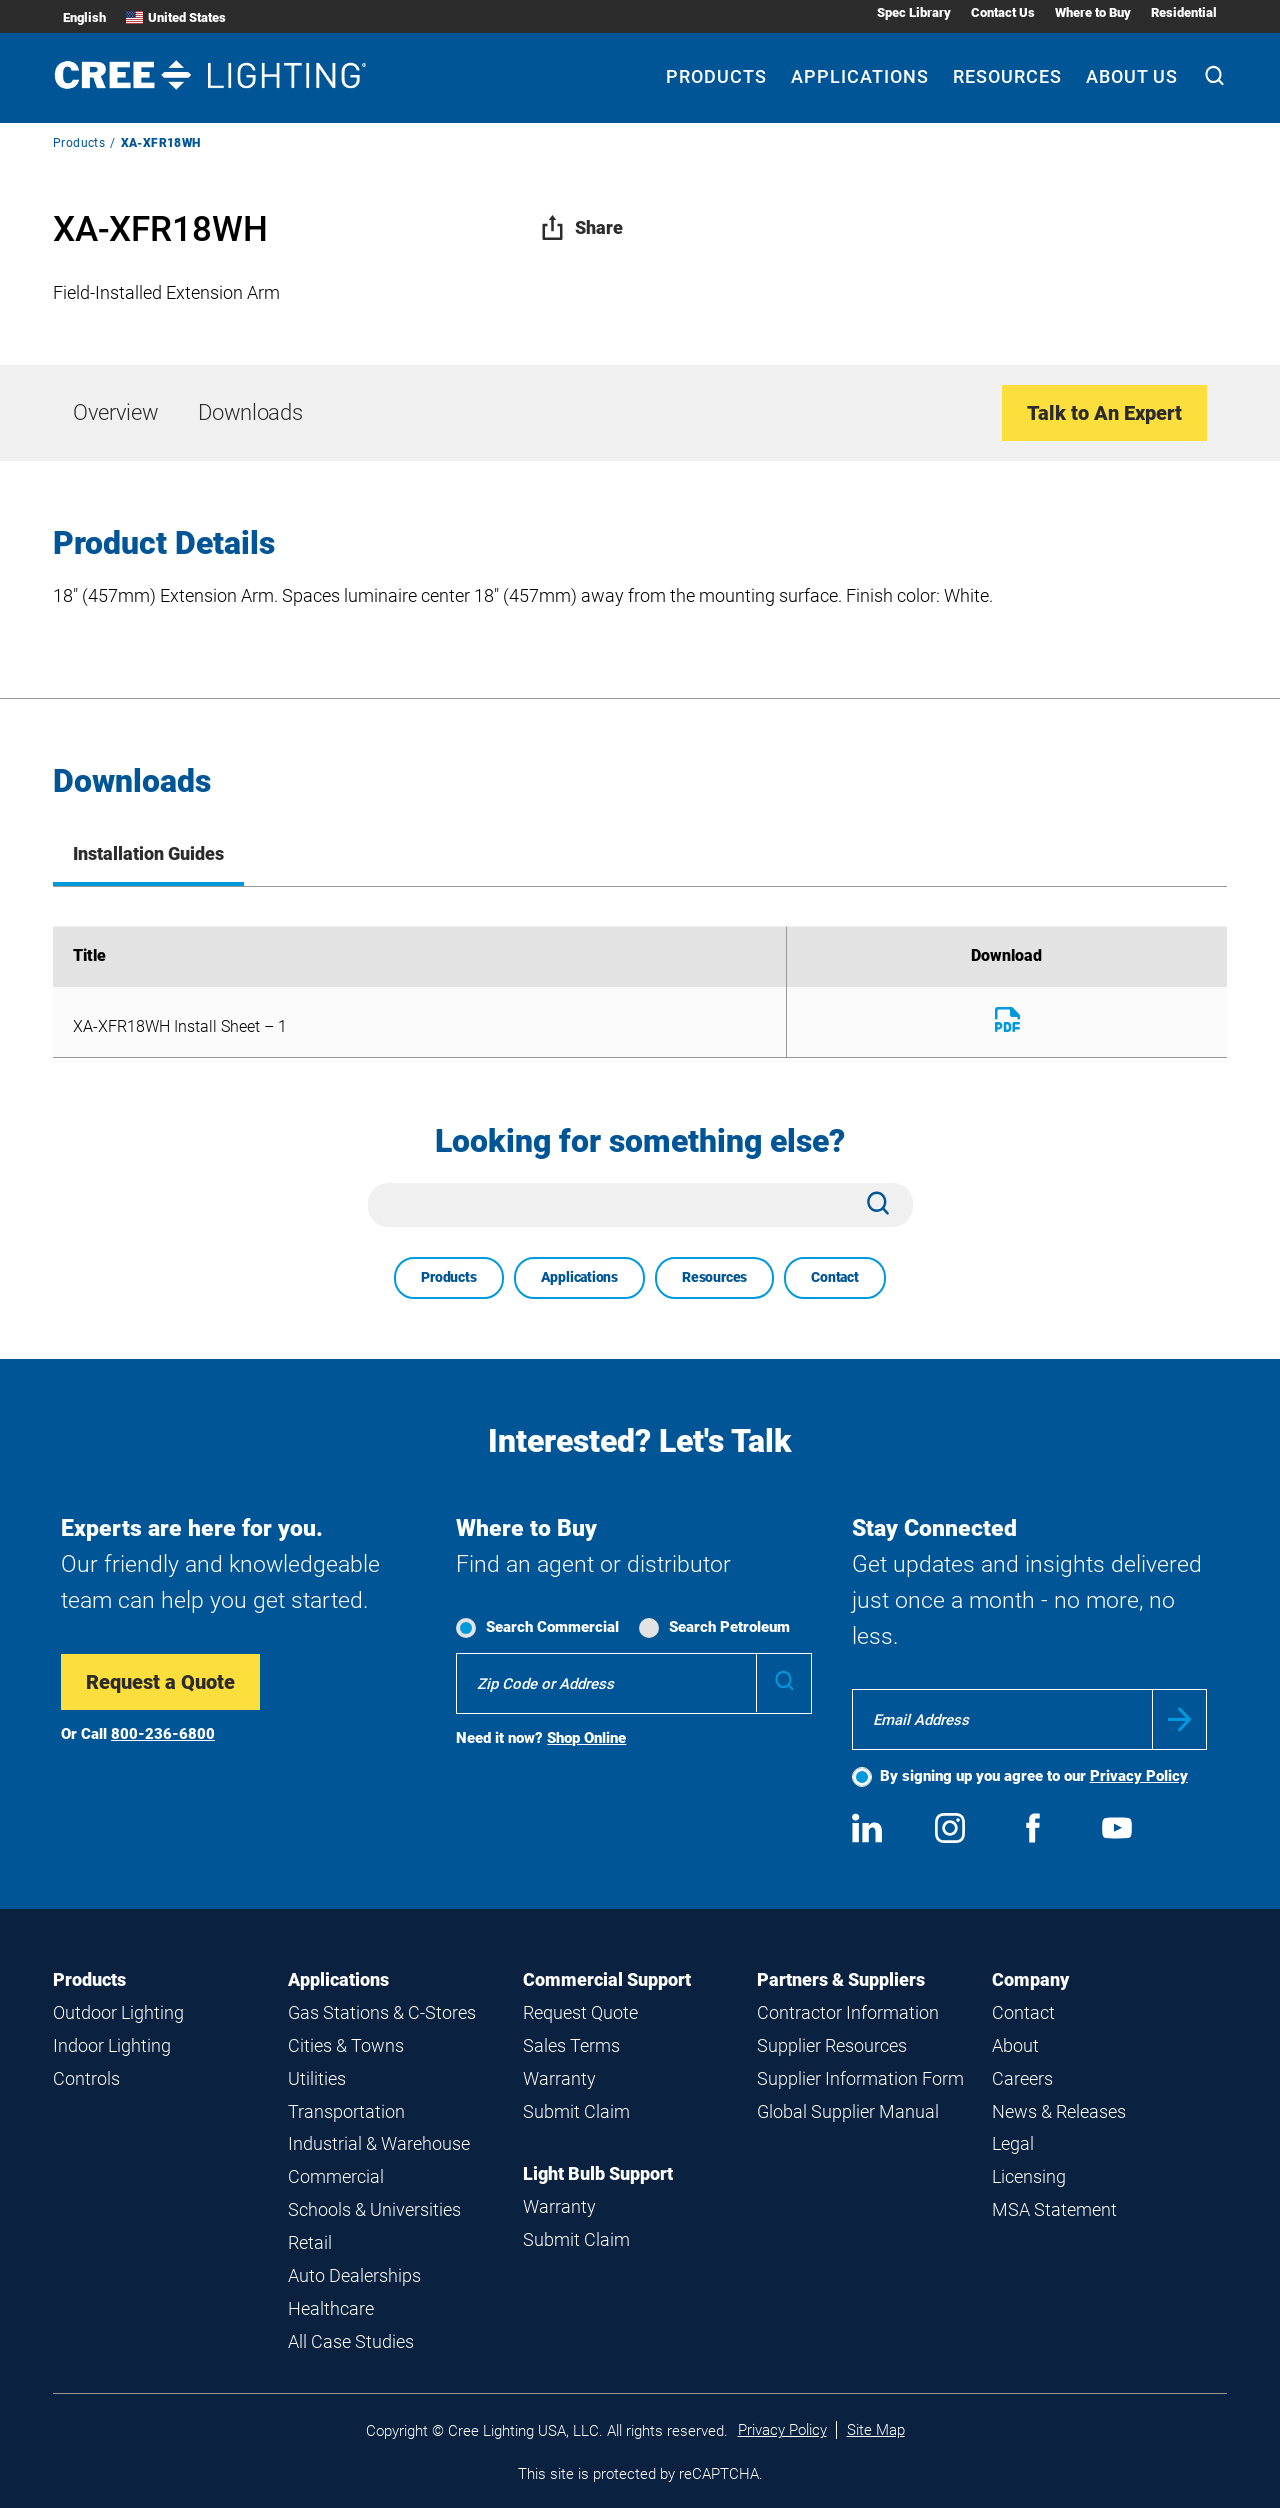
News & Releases (1059, 2111)
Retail (310, 2242)
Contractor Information (848, 2012)
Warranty (559, 2078)
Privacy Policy (1139, 1776)
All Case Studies (351, 2341)
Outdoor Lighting (118, 2012)
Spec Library (914, 12)
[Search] (1214, 78)
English (84, 17)
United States (176, 17)
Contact (835, 1277)
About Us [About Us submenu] (1132, 76)
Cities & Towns (346, 2045)
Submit (1179, 1719)
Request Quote (580, 2012)
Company (1030, 1979)
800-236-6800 (163, 1734)
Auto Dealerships (354, 2275)
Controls (86, 2078)
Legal (1013, 2143)
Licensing (1029, 2176)
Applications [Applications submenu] (860, 76)
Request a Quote (160, 1682)
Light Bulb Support (598, 2173)
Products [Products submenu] (716, 76)
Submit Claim (576, 2111)
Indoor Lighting (112, 2045)
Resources (714, 1277)
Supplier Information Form (860, 2078)
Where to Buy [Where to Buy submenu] (1093, 12)
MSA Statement (1054, 2209)
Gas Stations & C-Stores (382, 2012)
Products (79, 143)
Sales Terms (571, 2045)
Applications (579, 1277)
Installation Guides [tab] (148, 853)
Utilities (317, 2078)
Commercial (336, 2176)
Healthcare (331, 2308)
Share (581, 227)
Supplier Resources (832, 2045)
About (1015, 2045)
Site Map (876, 2430)
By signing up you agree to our (1034, 1776)
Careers (1022, 2078)
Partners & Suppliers (841, 1979)
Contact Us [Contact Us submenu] (1003, 12)
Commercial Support (607, 1979)
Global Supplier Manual (848, 2111)
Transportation (346, 2111)
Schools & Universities (374, 2209)
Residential (1184, 12)
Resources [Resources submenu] (1007, 76)
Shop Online (586, 1738)
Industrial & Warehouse (379, 2143)
